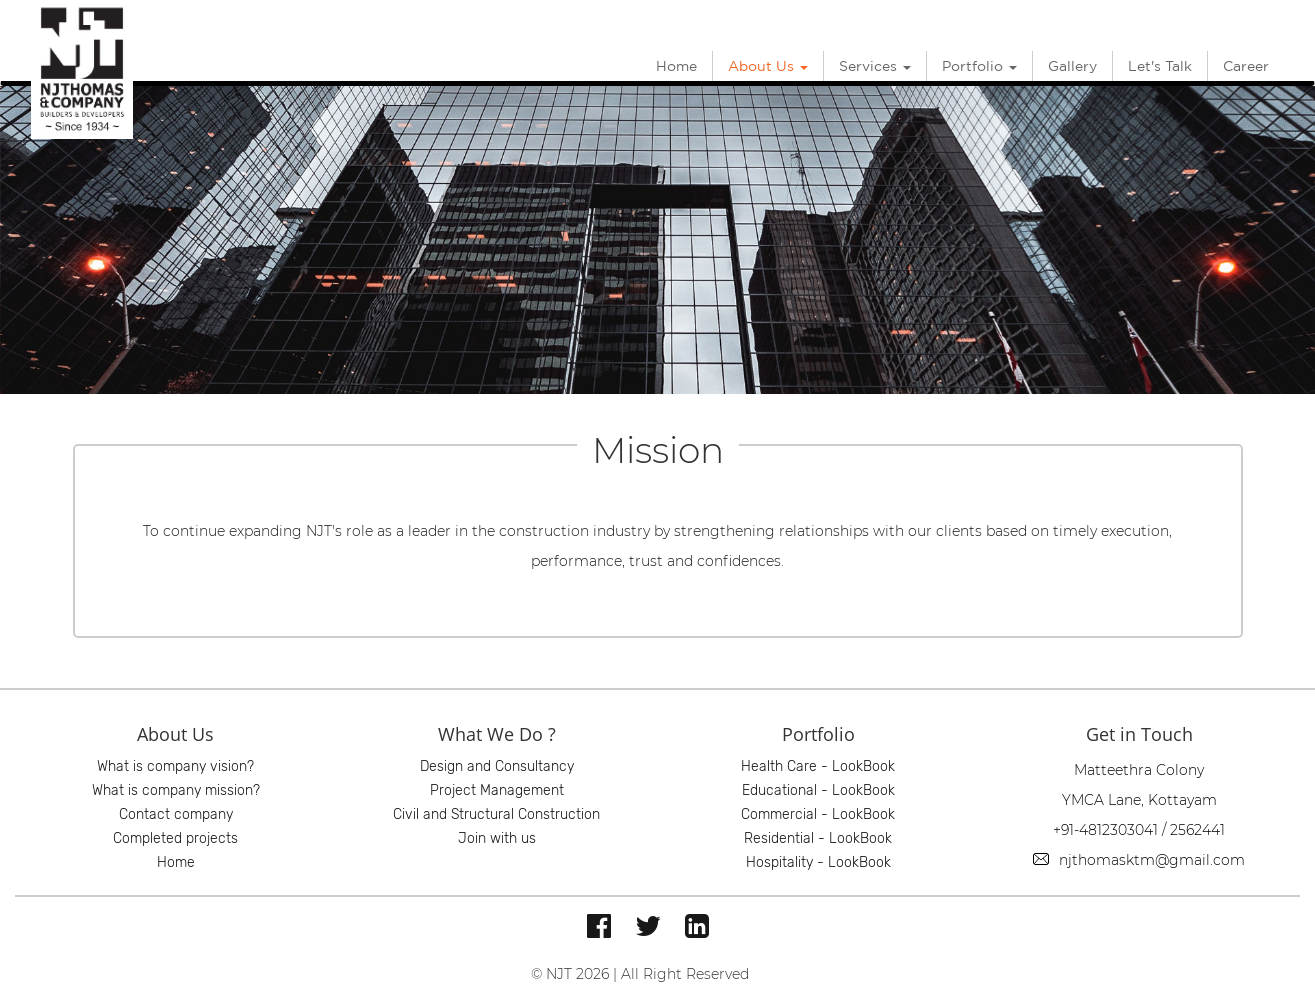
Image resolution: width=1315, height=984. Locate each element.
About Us (768, 66)
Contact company (176, 814)
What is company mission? (176, 790)
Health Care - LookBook (818, 766)
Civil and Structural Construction (496, 814)
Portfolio (979, 66)
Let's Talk (1160, 66)
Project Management (497, 790)
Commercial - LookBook (818, 814)
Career (1246, 66)
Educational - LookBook (818, 790)
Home (676, 66)
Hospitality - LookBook (818, 862)
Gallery (1072, 66)
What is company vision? (175, 766)
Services (875, 66)
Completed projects (175, 838)
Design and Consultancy (497, 766)
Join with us (497, 838)
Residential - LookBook (818, 838)
